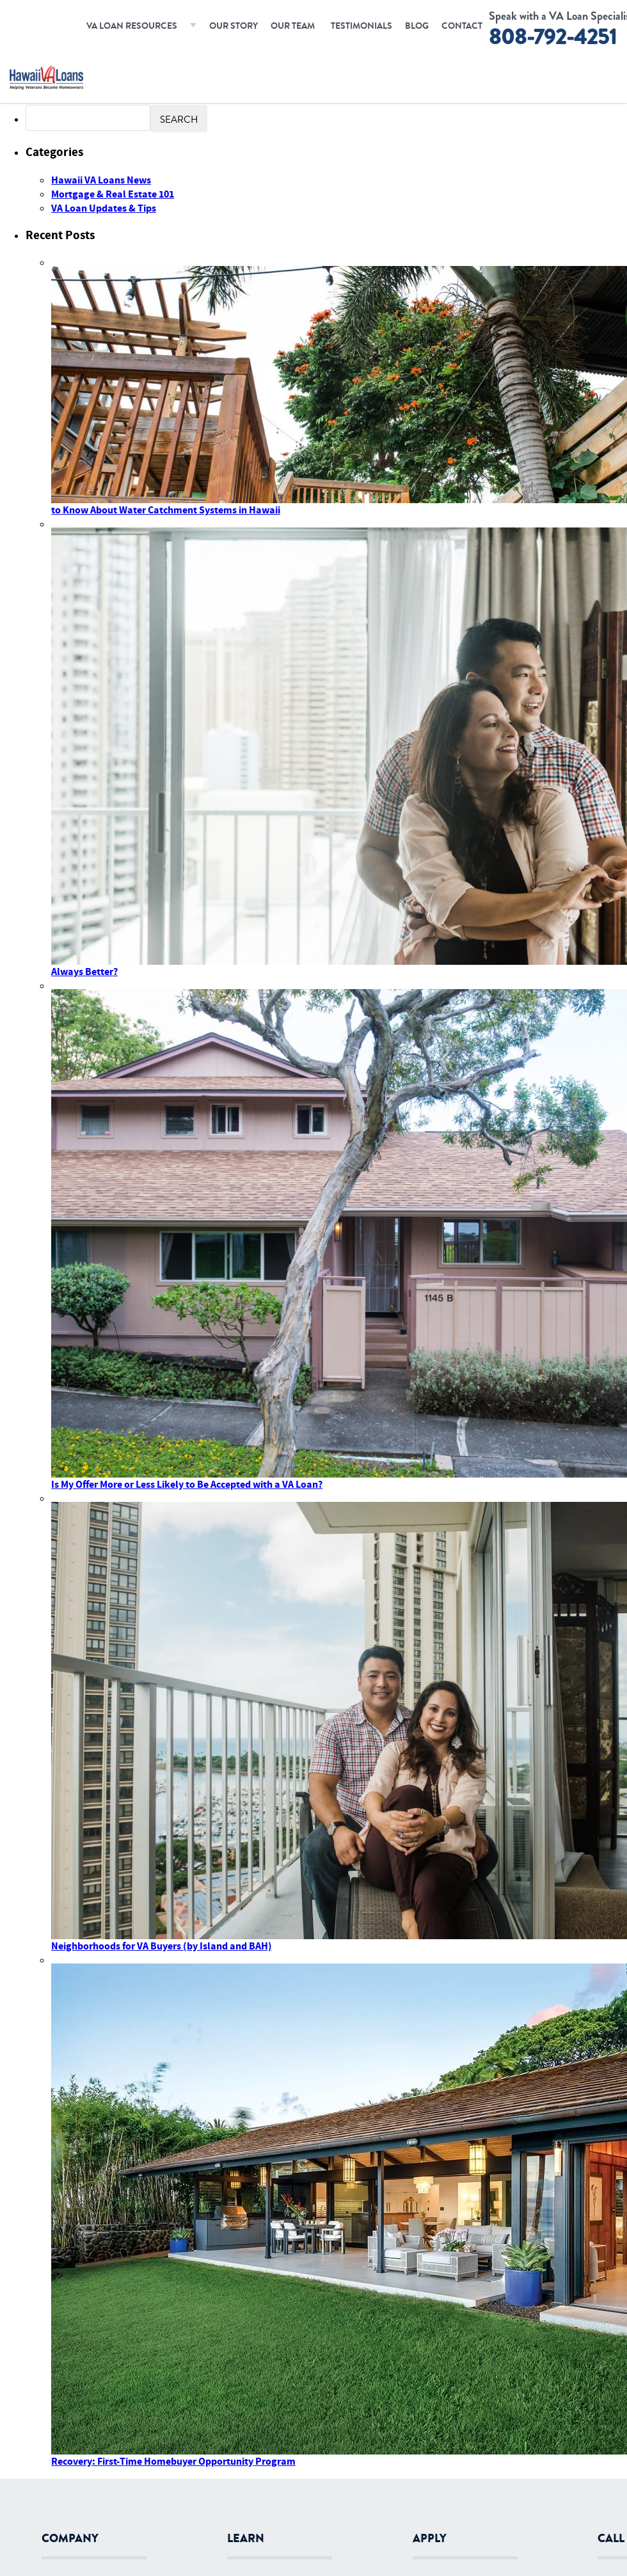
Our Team (293, 26)
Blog (417, 26)
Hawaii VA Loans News (101, 180)
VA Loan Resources (131, 26)
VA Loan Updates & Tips (103, 208)
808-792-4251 (553, 37)
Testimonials (361, 26)
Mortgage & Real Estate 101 (112, 194)
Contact (461, 26)
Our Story (233, 26)
